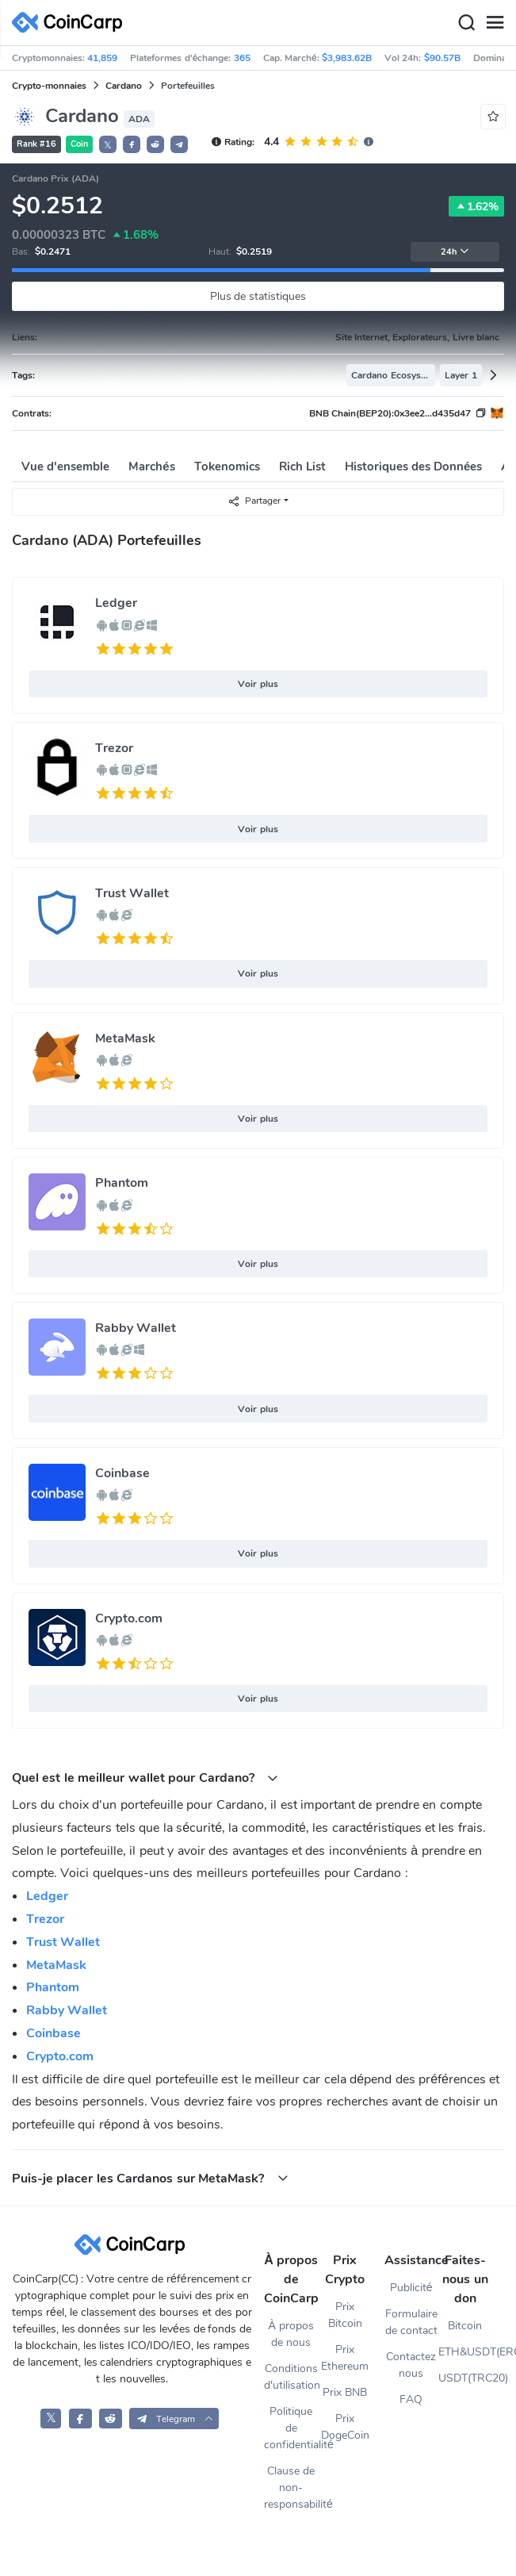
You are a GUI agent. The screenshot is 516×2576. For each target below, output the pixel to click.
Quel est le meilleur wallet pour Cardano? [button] (145, 1777)
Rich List (302, 466)
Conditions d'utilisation (291, 2377)
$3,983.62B (347, 58)
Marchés (151, 466)
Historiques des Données (414, 466)
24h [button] (455, 252)
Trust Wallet (132, 893)
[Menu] (494, 23)
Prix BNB (345, 2392)
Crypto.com (128, 1618)
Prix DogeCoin (345, 2427)
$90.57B (442, 58)
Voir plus (257, 684)
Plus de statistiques (258, 296)
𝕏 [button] (108, 145)
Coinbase (122, 1473)
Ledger (116, 603)
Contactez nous (411, 2365)
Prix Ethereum (345, 2358)
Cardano (123, 85)
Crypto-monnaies (49, 85)
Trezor (114, 748)
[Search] (466, 23)
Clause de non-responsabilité (291, 2487)
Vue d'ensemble (65, 466)
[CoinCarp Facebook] (80, 2418)
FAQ (410, 2399)
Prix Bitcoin (345, 2315)
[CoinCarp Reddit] (110, 2418)
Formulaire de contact (411, 2322)
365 (242, 58)
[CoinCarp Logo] (71, 23)
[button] (131, 144)
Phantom (121, 1183)
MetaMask (125, 1038)
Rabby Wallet (135, 1328)
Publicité (411, 2287)
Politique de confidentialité (291, 2428)
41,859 (102, 58)
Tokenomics (227, 466)
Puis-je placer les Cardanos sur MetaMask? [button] (150, 2178)
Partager (254, 501)
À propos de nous (291, 2334)
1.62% (476, 206)
